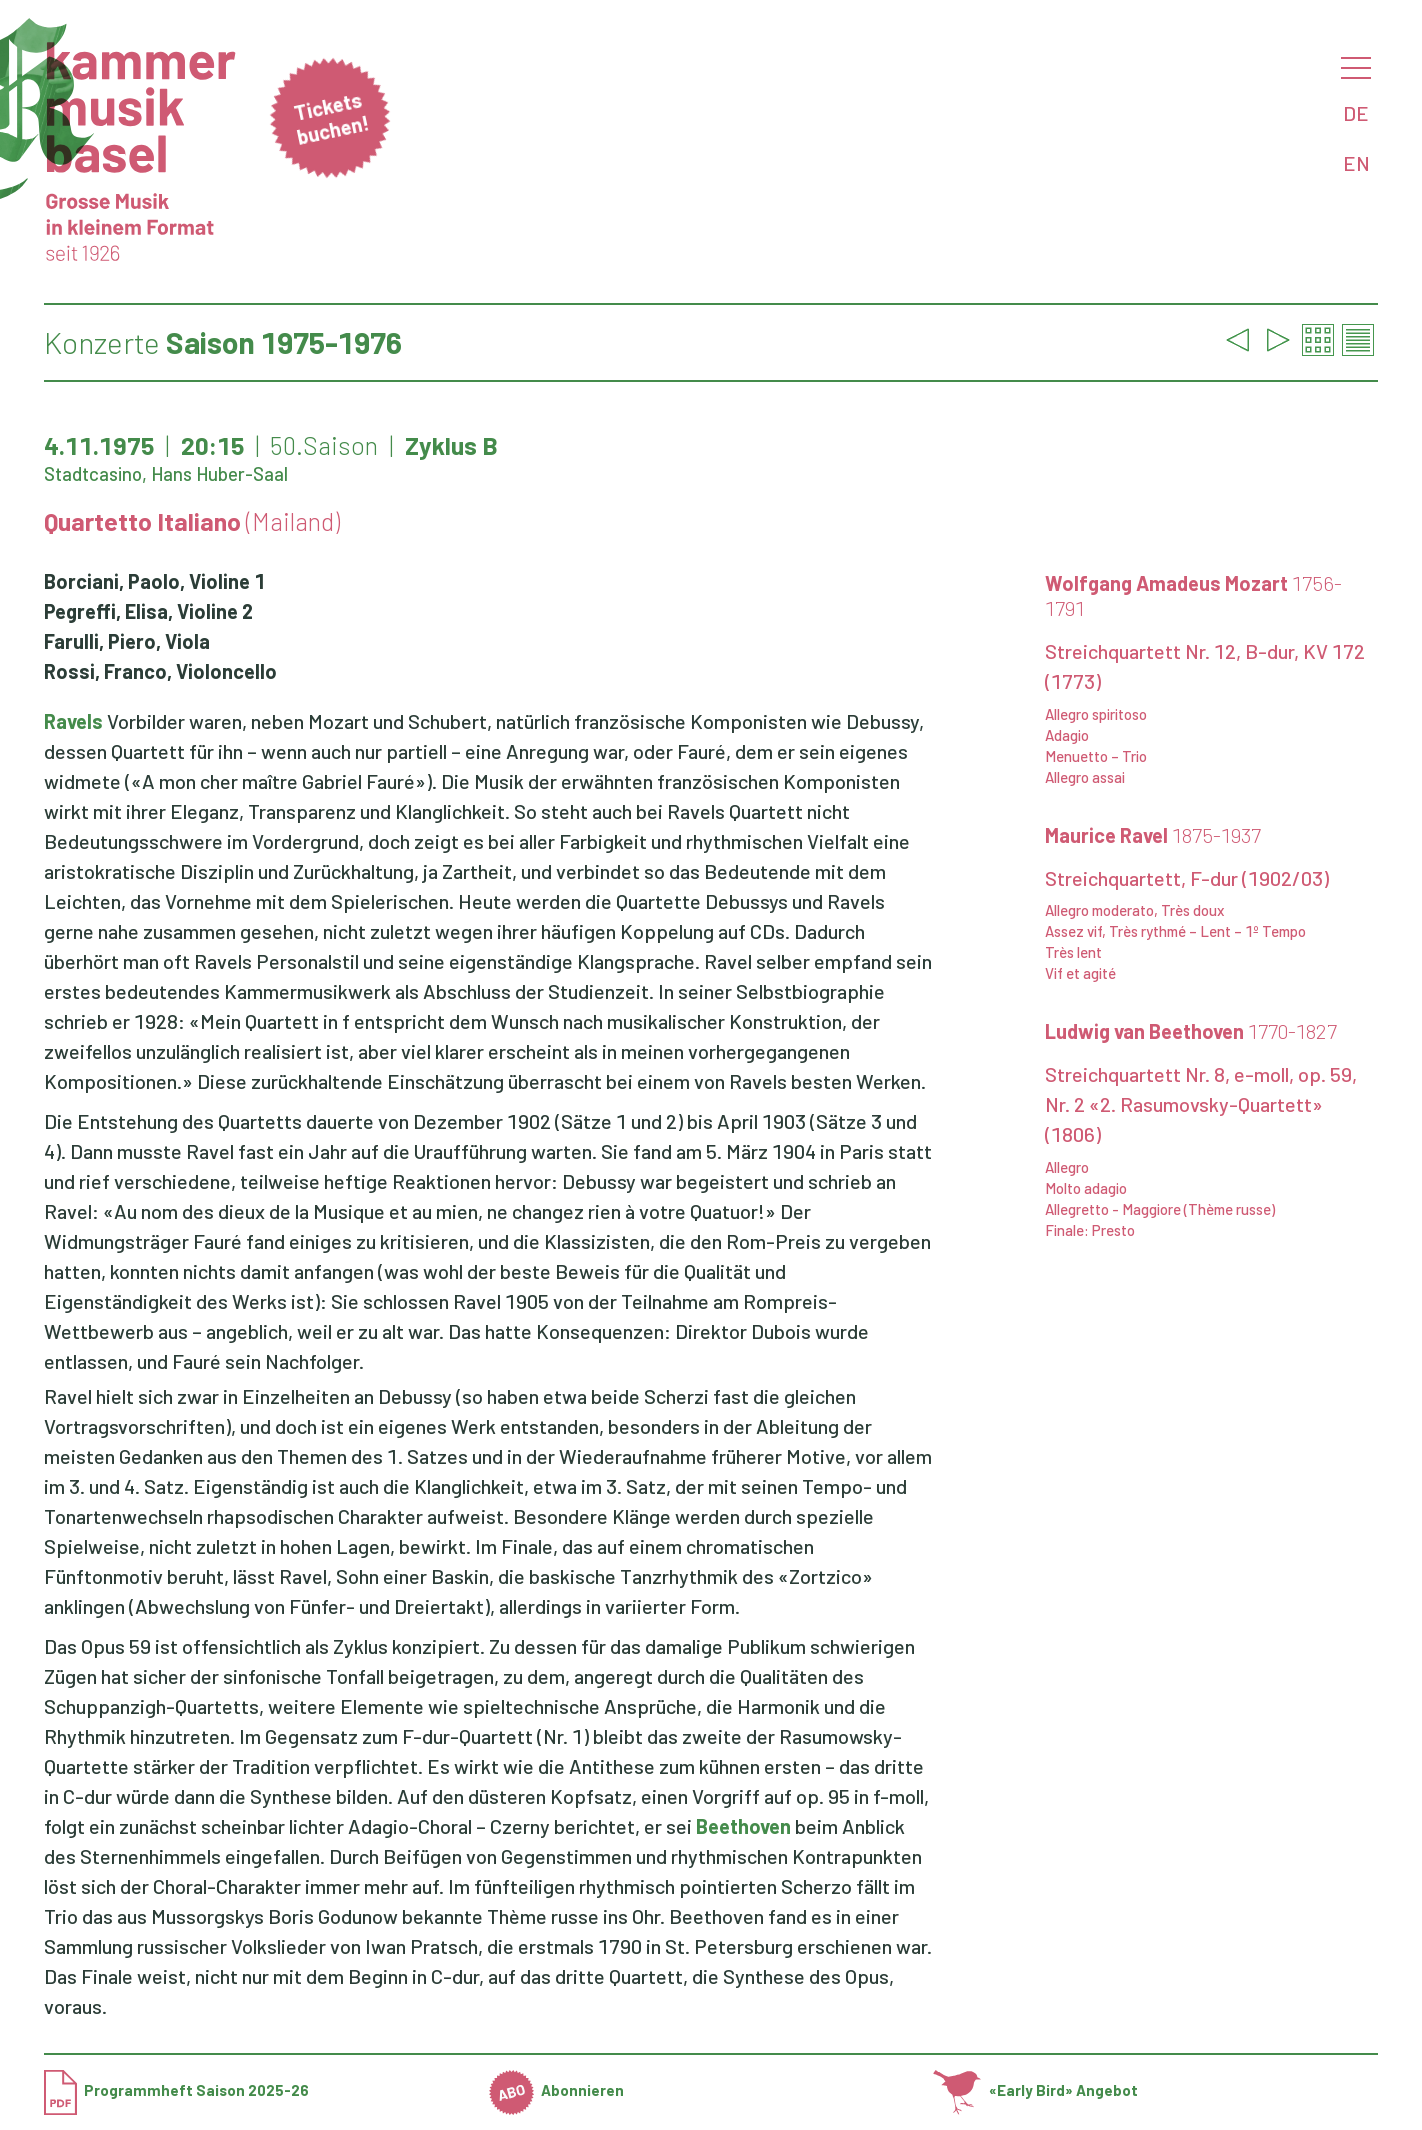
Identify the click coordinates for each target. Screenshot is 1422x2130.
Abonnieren (557, 2090)
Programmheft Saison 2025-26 (176, 2090)
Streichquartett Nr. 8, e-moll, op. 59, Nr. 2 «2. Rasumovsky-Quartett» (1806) (1201, 1104)
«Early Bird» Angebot (1035, 2090)
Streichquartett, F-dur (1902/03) (1187, 878)
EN (1356, 163)
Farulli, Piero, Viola (127, 641)
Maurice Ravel (1153, 835)
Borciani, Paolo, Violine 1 (154, 581)
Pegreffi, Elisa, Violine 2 (148, 611)
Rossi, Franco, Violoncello (160, 671)
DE (1356, 113)
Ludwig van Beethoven (1191, 1031)
